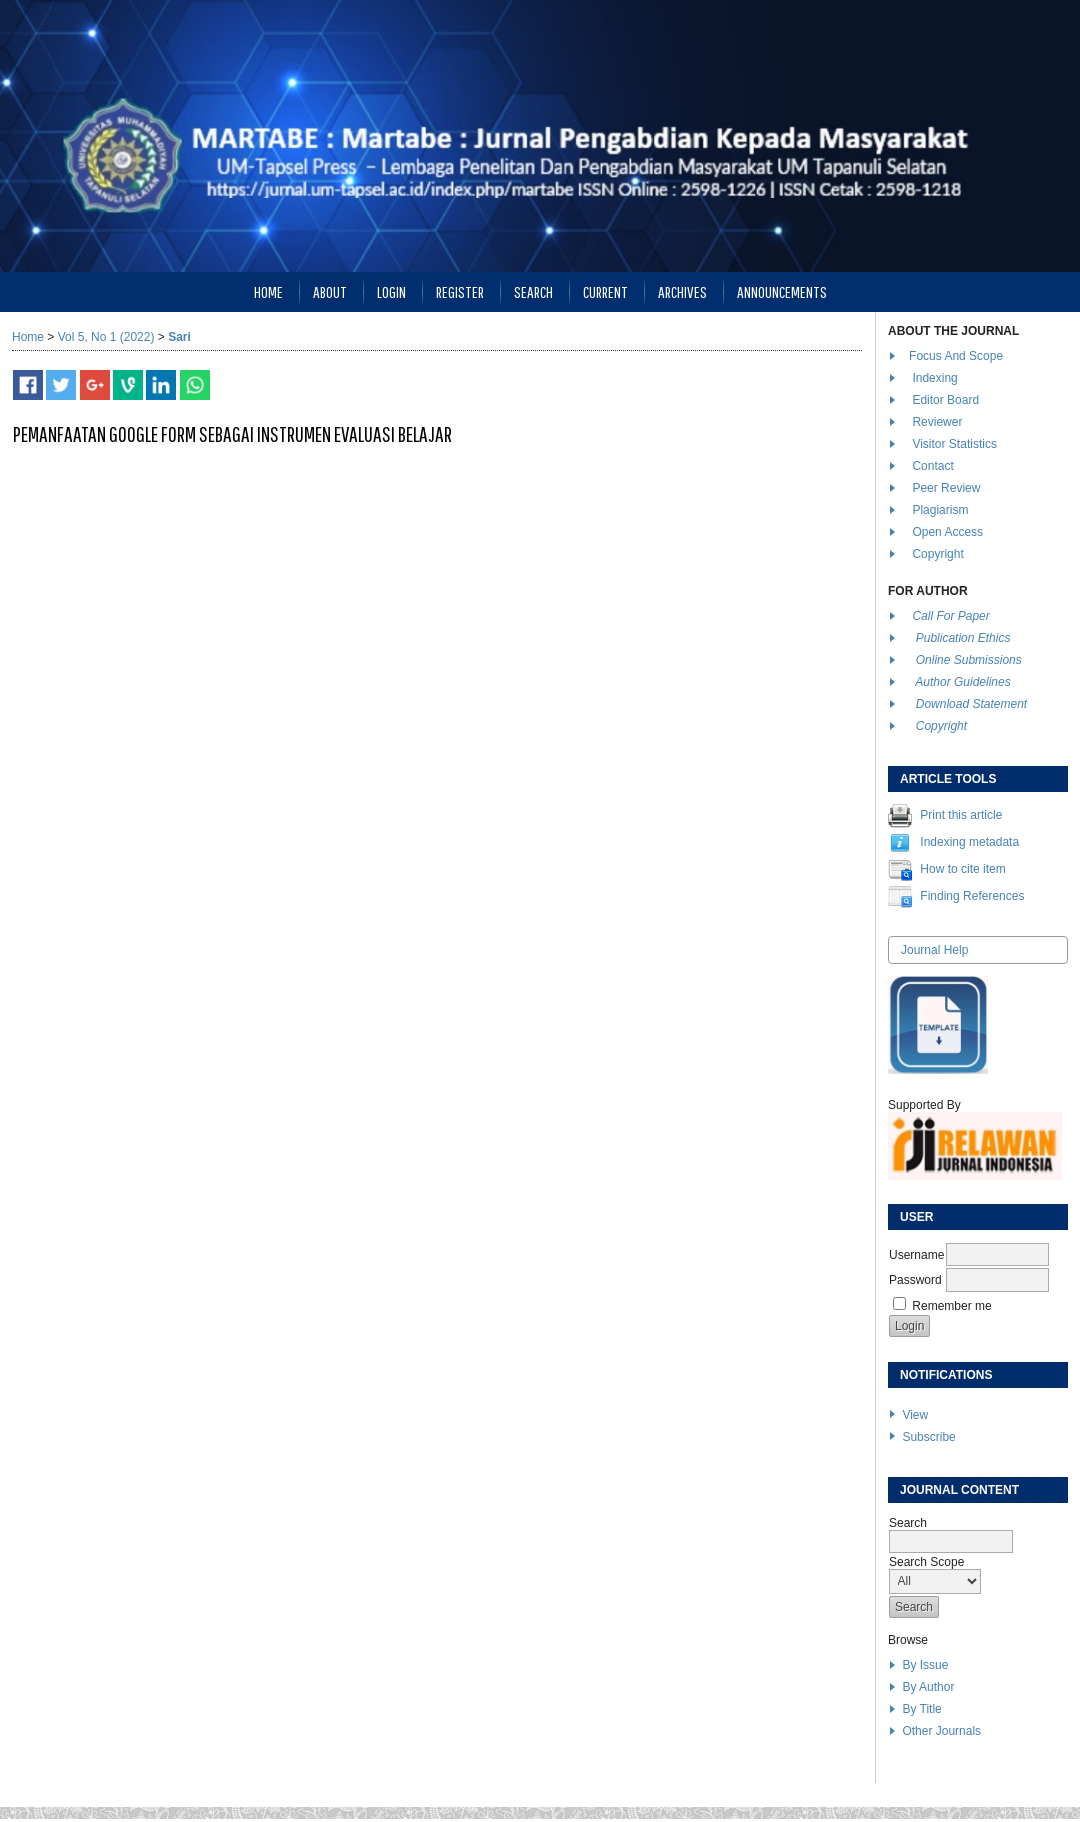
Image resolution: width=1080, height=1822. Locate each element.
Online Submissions (969, 660)
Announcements (782, 291)
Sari (179, 337)
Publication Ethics (963, 638)
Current (605, 291)
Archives (682, 291)
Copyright (939, 554)
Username (916, 1255)
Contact (932, 466)
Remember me (951, 1306)
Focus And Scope (956, 356)
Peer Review (946, 488)
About (330, 291)
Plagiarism (940, 510)
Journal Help (934, 950)
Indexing (934, 378)
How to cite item (962, 869)
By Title (921, 1709)
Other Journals (941, 1731)
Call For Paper (950, 616)
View (915, 1415)
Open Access (949, 532)
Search (533, 291)
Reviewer (937, 422)
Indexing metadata (969, 842)
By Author (928, 1687)
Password (915, 1280)
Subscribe (928, 1437)
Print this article (961, 815)
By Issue (925, 1665)
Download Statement (971, 704)
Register (460, 291)
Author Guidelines (962, 682)
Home (268, 291)
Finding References (972, 896)
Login (391, 291)
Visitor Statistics (954, 444)
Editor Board (945, 400)
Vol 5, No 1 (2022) (106, 337)
